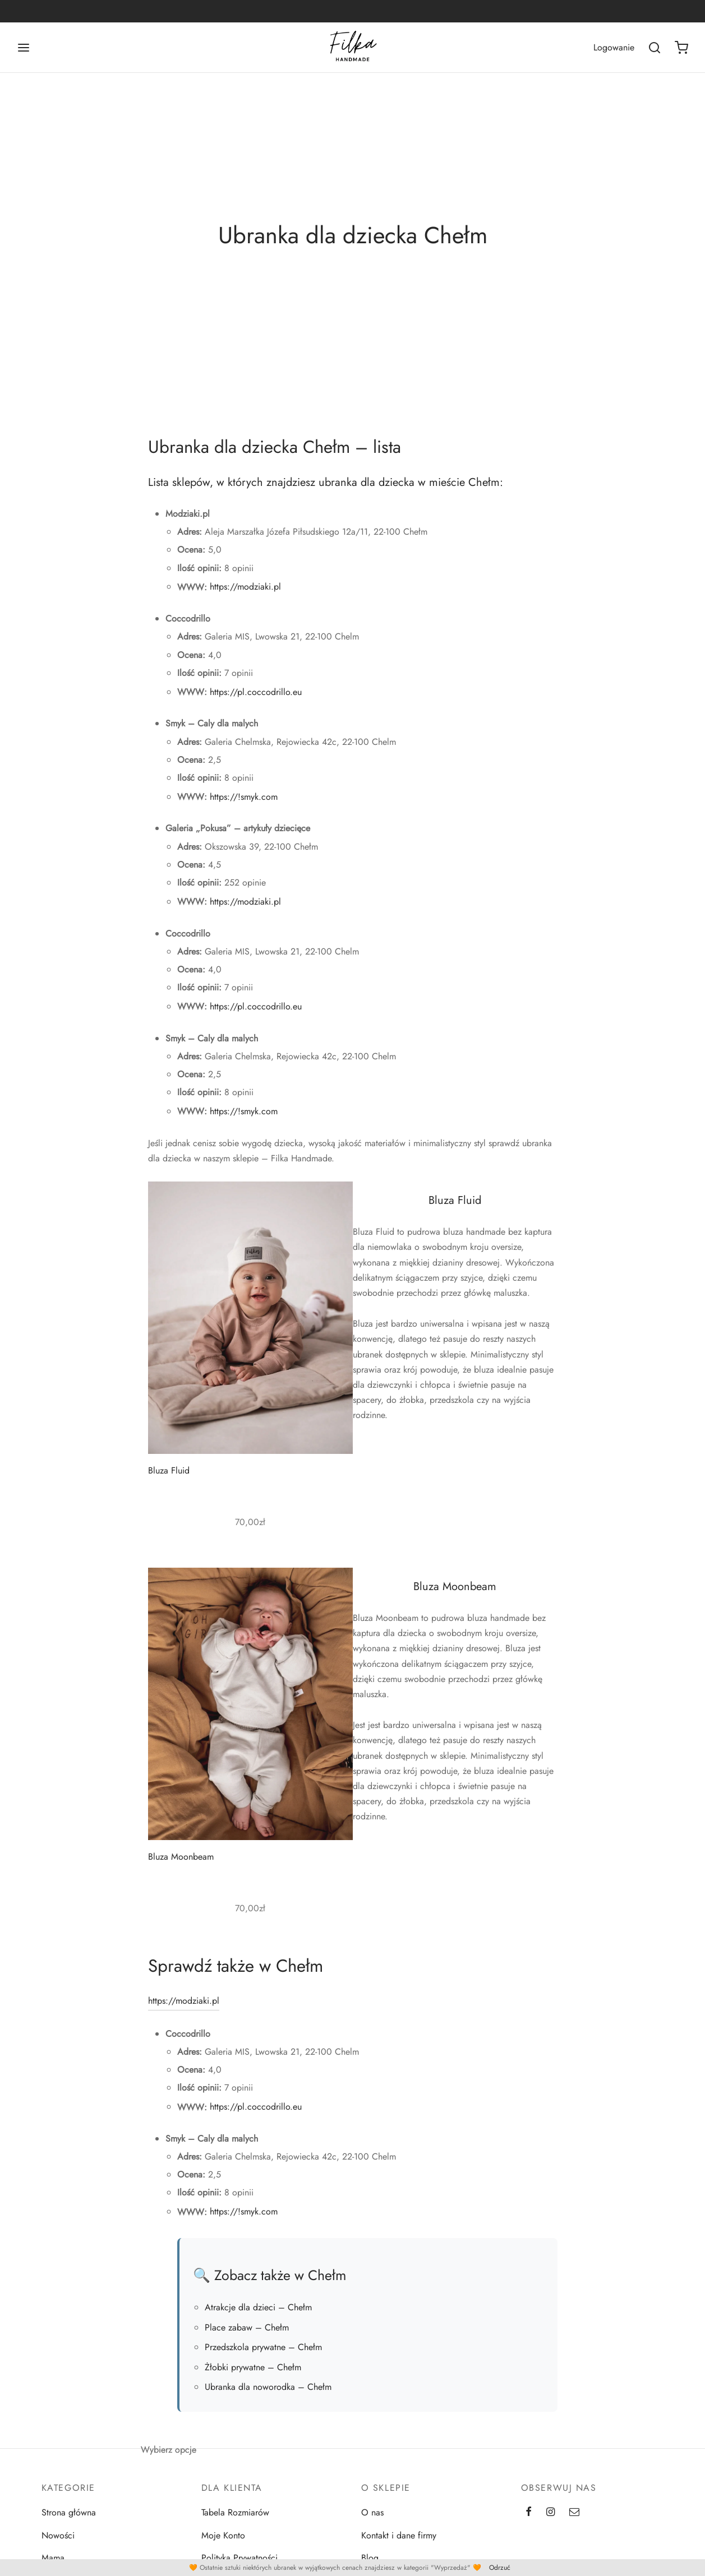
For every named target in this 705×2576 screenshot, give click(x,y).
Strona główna (69, 2519)
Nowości (58, 2541)
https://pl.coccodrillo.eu (256, 698)
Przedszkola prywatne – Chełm (263, 2353)
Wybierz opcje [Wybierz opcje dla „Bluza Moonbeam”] (168, 2455)
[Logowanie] (613, 47)
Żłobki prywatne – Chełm (253, 2373)
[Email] (574, 2519)
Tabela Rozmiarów (235, 2519)
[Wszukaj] (654, 47)
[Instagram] (550, 2519)
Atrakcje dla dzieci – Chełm (258, 2314)
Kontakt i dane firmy (398, 2541)
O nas (372, 2519)
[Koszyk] (681, 47)
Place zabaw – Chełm (247, 2333)
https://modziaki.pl (245, 593)
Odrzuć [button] (499, 2568)
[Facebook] (528, 2519)
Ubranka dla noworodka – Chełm (268, 2393)
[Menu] (23, 48)
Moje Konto (223, 2541)
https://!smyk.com (244, 802)
